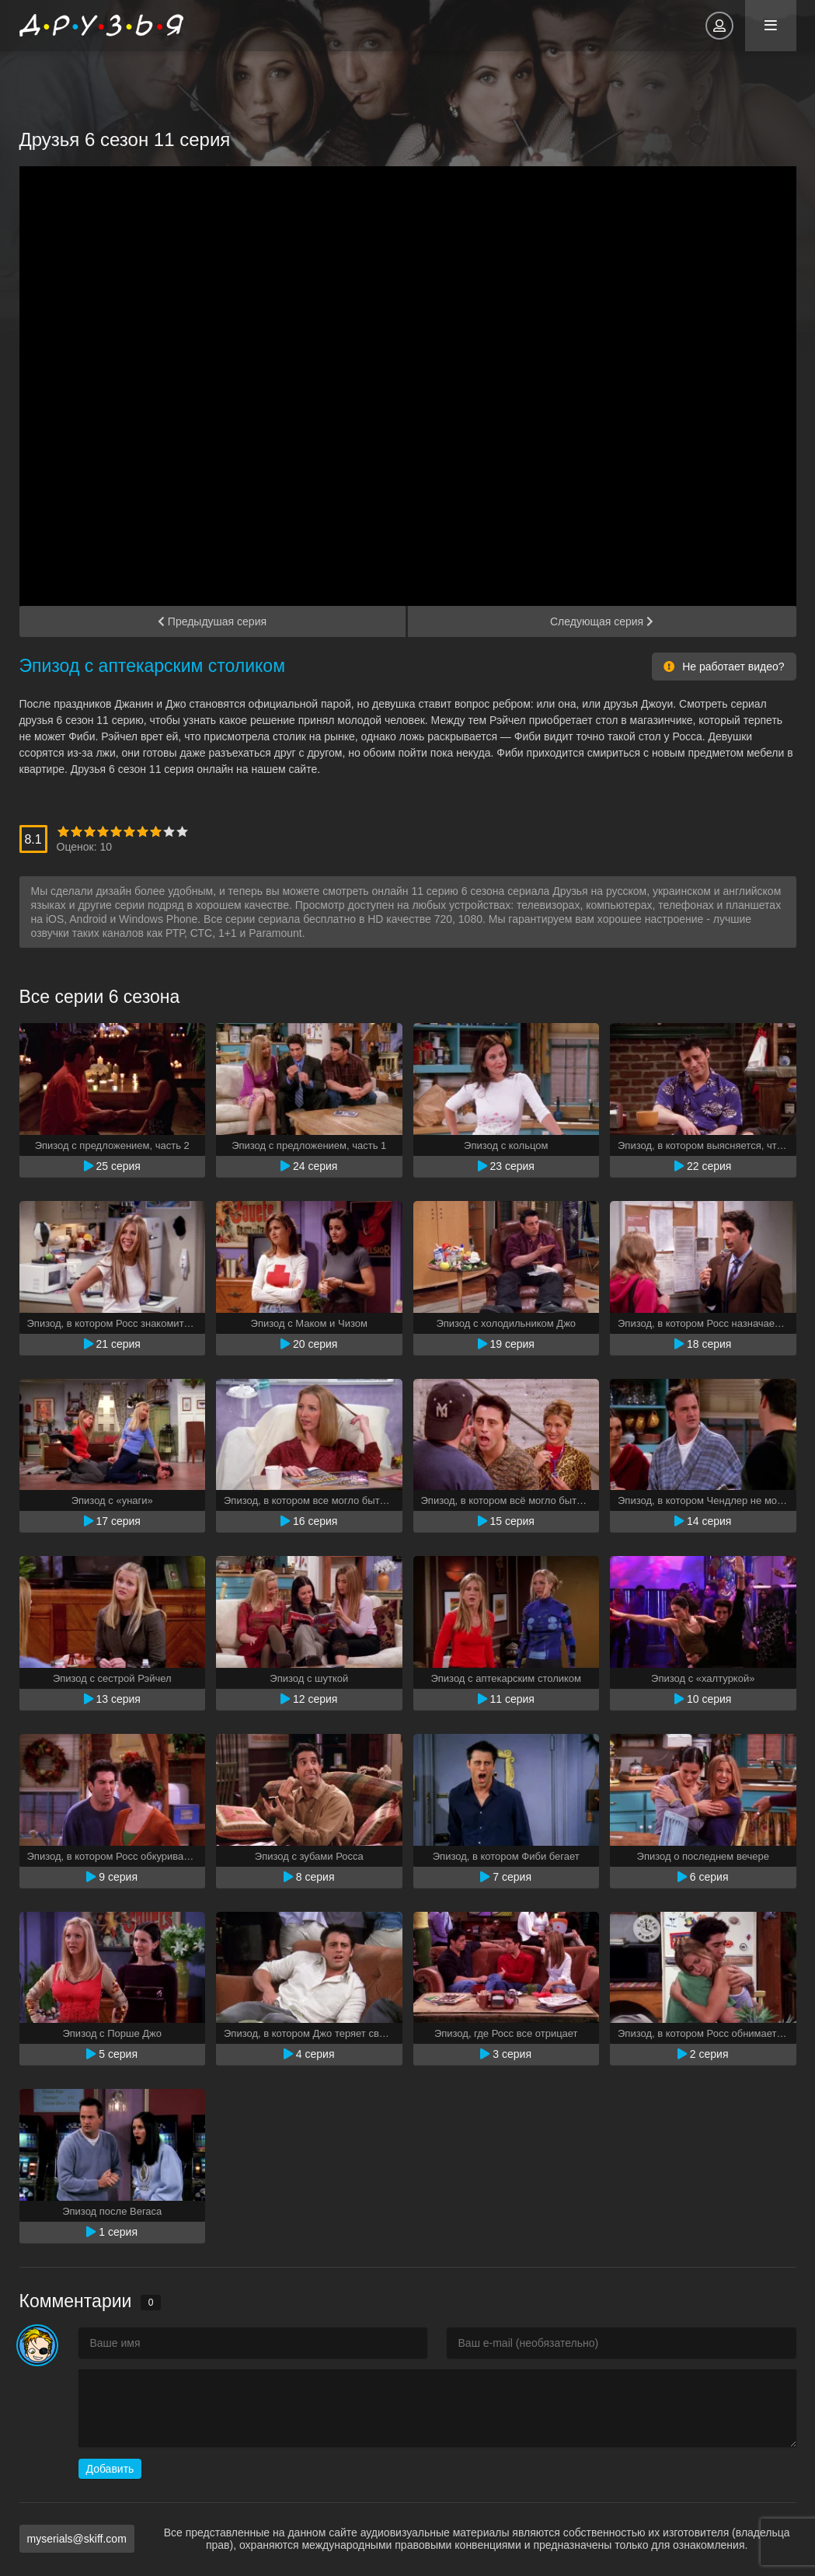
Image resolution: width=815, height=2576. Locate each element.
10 (182, 831)
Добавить (110, 2469)
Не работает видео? (723, 666)
